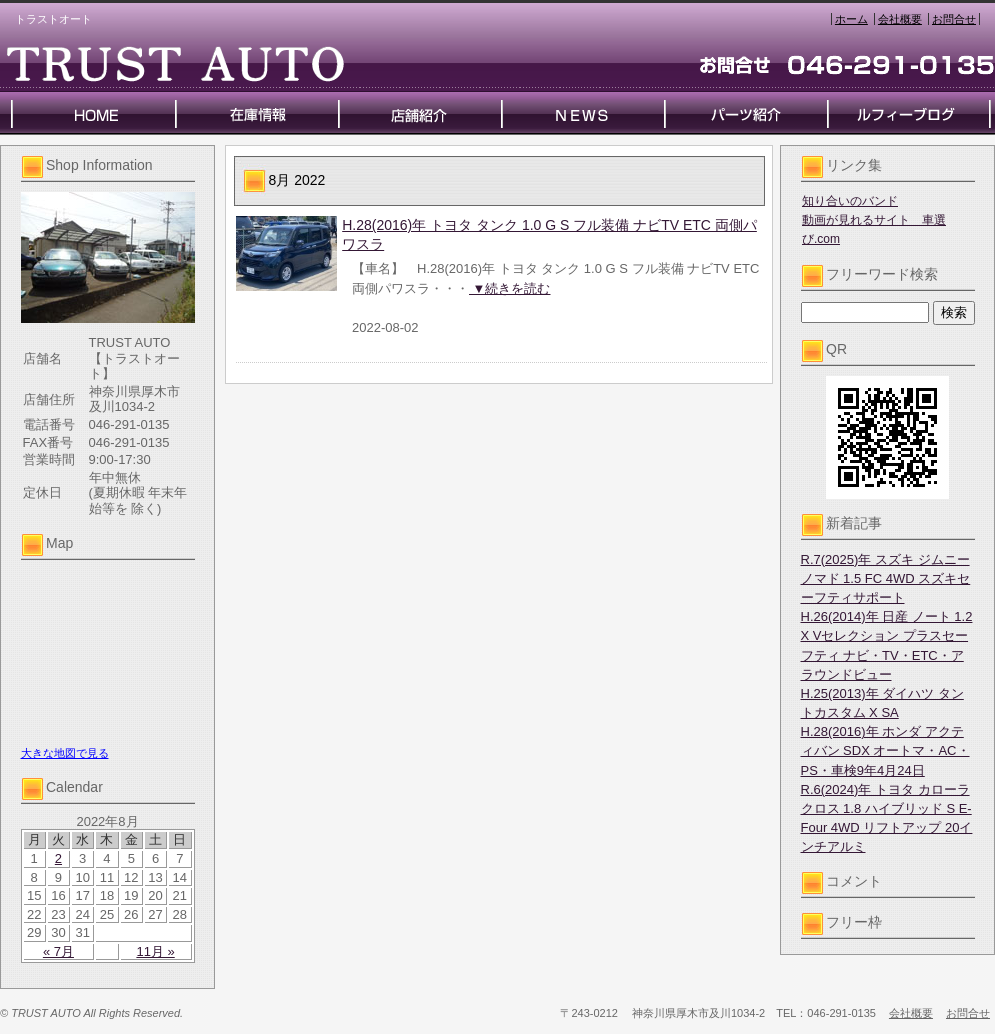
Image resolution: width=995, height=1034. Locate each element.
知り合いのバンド (850, 201)
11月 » (155, 951)
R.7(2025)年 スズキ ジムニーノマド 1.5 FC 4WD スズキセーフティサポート (886, 578)
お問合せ (954, 19)
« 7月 (58, 951)
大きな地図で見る (65, 753)
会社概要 (900, 19)
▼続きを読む (509, 288)
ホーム (851, 19)
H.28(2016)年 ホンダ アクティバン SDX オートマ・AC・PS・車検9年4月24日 (885, 750)
